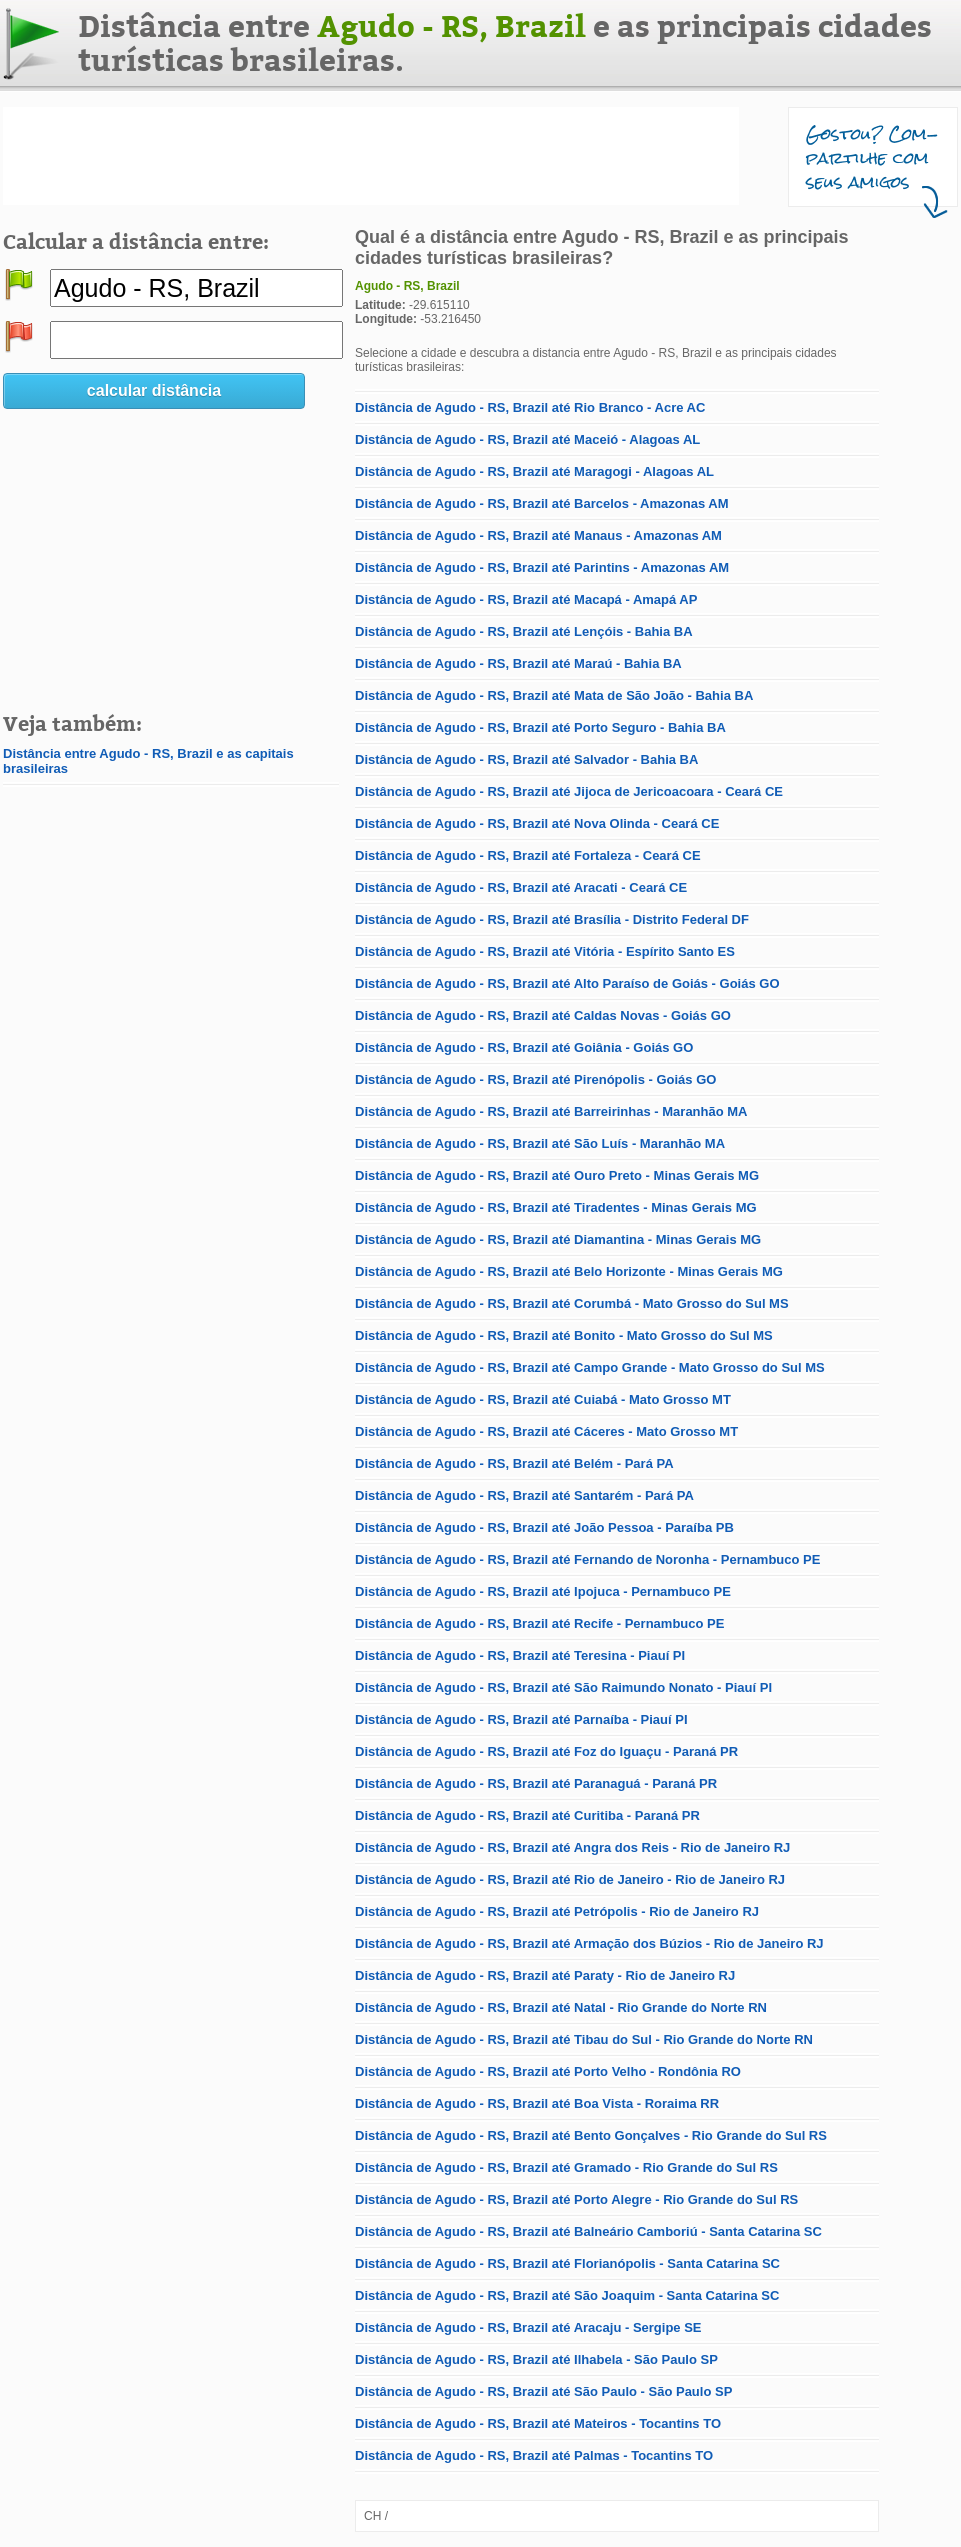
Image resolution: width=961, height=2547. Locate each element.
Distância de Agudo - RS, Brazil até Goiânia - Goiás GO (524, 1047)
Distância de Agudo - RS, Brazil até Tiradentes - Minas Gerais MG (556, 1207)
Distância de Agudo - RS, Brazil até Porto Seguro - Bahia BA (540, 727)
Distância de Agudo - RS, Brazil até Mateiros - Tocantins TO (538, 2423)
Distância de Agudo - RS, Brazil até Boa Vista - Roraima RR (537, 2103)
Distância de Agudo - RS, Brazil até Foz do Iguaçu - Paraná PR (546, 1751)
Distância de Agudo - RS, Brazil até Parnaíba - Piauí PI (521, 1719)
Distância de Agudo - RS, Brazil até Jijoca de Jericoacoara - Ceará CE (569, 791)
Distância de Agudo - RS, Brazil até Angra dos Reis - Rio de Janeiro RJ (572, 1847)
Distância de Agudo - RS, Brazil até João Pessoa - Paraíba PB (544, 1527)
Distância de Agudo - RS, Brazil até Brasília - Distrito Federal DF (552, 919)
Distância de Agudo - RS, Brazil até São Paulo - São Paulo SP (543, 2391)
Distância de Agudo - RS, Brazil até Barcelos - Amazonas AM (541, 503)
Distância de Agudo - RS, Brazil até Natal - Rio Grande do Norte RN (561, 2007)
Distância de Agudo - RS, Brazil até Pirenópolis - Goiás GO (535, 1079)
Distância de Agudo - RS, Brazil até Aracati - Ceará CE (521, 887)
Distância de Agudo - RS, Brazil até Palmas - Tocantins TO (534, 2455)
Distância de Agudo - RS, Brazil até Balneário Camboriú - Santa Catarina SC (588, 2231)
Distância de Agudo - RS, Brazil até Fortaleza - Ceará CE (528, 855)
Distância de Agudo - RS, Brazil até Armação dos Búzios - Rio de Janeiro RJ (589, 1943)
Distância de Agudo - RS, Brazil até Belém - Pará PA (514, 1463)
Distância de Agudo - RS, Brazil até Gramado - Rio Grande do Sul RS (566, 2167)
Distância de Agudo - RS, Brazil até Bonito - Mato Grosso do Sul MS (564, 1335)
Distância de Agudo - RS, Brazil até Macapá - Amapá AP (526, 599)
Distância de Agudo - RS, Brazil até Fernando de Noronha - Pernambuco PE (587, 1559)
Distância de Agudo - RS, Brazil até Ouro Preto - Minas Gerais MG (557, 1175)
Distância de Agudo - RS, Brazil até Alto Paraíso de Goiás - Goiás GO (567, 983)
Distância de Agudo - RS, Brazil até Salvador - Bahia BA (526, 759)
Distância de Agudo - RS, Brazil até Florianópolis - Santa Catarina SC (567, 2263)
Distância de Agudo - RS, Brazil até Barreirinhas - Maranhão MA (551, 1111)
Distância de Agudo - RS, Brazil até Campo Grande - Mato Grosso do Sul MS (590, 1367)
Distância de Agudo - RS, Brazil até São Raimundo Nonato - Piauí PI (563, 1687)
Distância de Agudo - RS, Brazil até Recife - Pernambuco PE (539, 1623)
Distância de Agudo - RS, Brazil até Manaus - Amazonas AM (538, 535)
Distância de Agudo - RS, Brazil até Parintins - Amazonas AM (542, 567)
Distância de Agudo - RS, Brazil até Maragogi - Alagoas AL (534, 471)
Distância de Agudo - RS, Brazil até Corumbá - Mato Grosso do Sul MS (572, 1303)
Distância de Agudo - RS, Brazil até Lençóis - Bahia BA (524, 631)
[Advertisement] (371, 156)
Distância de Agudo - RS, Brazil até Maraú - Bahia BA (518, 663)
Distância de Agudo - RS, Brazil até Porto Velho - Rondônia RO (548, 2071)
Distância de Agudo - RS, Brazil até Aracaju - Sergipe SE (528, 2327)
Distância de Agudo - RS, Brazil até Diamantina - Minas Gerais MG (558, 1239)
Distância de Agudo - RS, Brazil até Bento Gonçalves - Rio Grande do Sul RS (591, 2135)
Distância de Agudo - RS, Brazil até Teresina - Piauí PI (520, 1655)
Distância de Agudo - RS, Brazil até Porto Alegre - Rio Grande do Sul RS (576, 2199)
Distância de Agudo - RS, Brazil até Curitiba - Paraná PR (527, 1815)
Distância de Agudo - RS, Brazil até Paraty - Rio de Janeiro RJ (545, 1975)
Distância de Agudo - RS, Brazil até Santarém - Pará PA (524, 1495)
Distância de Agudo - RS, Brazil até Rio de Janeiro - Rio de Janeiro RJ (570, 1879)
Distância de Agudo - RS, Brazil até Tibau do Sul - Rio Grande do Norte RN (584, 2039)
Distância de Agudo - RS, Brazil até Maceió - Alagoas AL (527, 439)
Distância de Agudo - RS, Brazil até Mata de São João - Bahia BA (554, 695)
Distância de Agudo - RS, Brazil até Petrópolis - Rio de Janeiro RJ (557, 1911)
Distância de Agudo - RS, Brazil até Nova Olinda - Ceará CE (537, 823)
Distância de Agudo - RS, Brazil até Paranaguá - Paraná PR (536, 1783)
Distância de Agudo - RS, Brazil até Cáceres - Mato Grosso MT (546, 1431)
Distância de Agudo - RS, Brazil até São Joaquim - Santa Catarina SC (567, 2295)
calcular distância (154, 390)
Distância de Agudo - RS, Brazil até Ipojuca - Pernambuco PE (543, 1591)
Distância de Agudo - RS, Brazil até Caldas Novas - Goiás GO (543, 1015)
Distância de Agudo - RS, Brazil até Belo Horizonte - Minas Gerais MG (569, 1271)
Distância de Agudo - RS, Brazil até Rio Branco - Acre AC (530, 407)
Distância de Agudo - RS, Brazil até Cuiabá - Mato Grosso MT (543, 1399)
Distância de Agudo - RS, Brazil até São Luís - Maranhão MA (540, 1143)
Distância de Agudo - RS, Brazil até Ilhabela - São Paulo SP (536, 2359)
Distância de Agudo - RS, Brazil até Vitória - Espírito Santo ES (545, 951)
